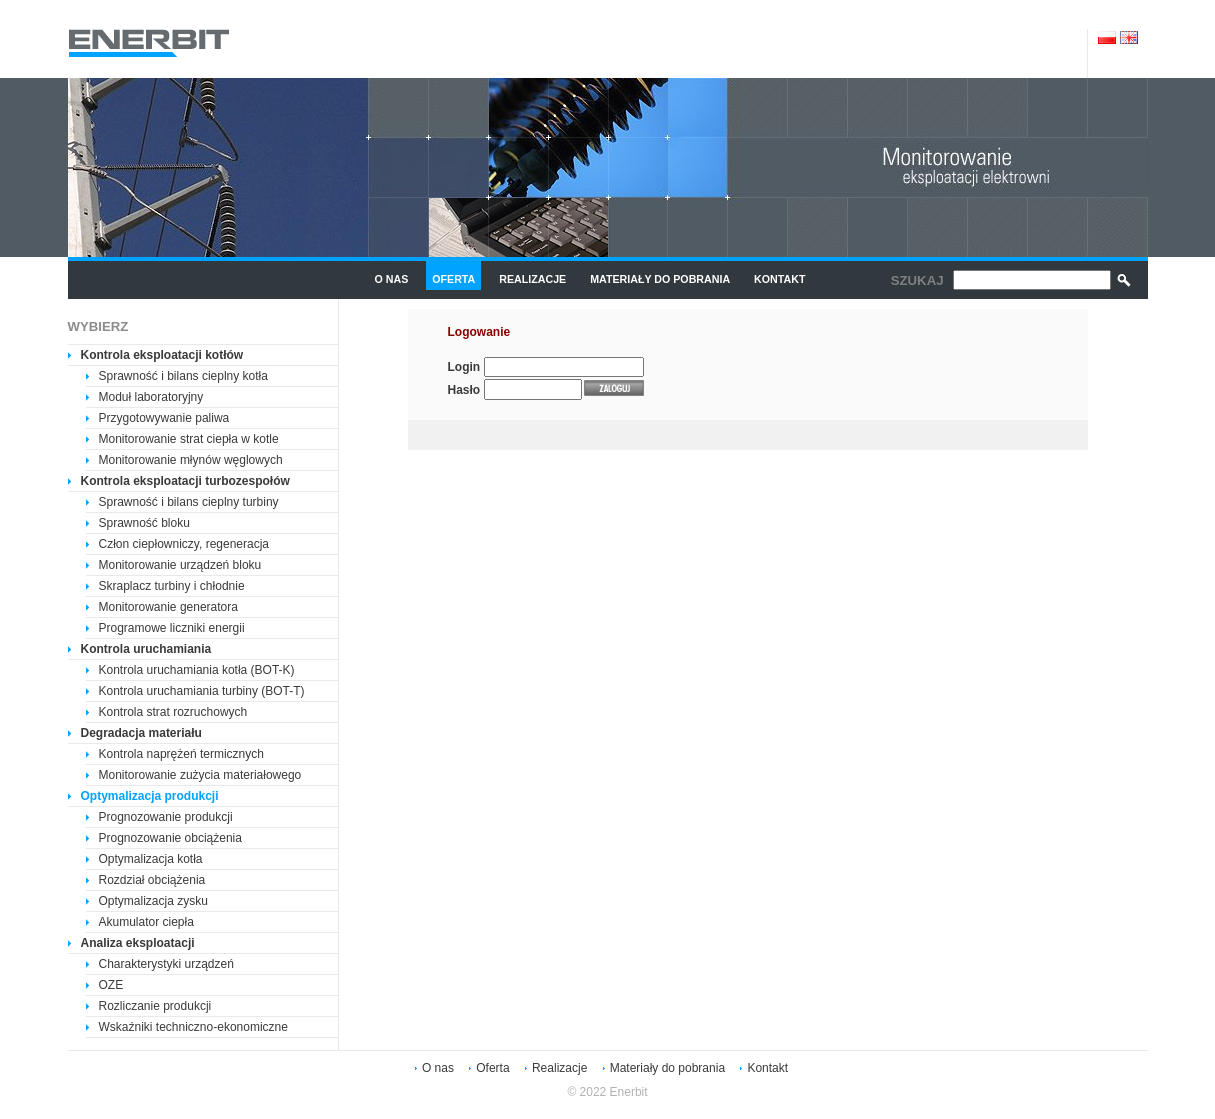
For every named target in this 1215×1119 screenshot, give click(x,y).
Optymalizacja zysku (153, 901)
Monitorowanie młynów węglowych (191, 460)
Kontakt (779, 279)
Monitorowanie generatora (168, 607)
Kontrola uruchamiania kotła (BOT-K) (197, 670)
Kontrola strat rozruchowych (173, 712)
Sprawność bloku (144, 523)
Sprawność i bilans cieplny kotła (183, 376)
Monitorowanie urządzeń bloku (180, 565)
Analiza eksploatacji (138, 943)
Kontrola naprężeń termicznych (181, 754)
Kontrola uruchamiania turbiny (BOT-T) (202, 691)
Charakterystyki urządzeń (166, 964)
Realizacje (532, 279)
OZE (111, 985)
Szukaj (917, 280)
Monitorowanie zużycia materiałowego (200, 775)
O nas (392, 279)
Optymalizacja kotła (151, 859)
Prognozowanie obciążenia (170, 838)
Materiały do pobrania (660, 279)
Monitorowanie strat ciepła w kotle (189, 439)
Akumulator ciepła (146, 922)
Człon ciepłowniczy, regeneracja (184, 544)
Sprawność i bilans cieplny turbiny (189, 502)
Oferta (453, 279)
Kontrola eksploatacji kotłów (162, 355)
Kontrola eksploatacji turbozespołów (185, 481)
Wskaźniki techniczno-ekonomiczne (193, 1027)
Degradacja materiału (141, 733)
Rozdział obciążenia (152, 880)
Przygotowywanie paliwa (164, 418)
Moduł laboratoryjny (151, 397)
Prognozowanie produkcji (166, 817)
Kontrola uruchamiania (146, 649)
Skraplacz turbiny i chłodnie (172, 586)
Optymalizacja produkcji (150, 796)
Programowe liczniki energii (172, 628)
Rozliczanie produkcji (155, 1006)
